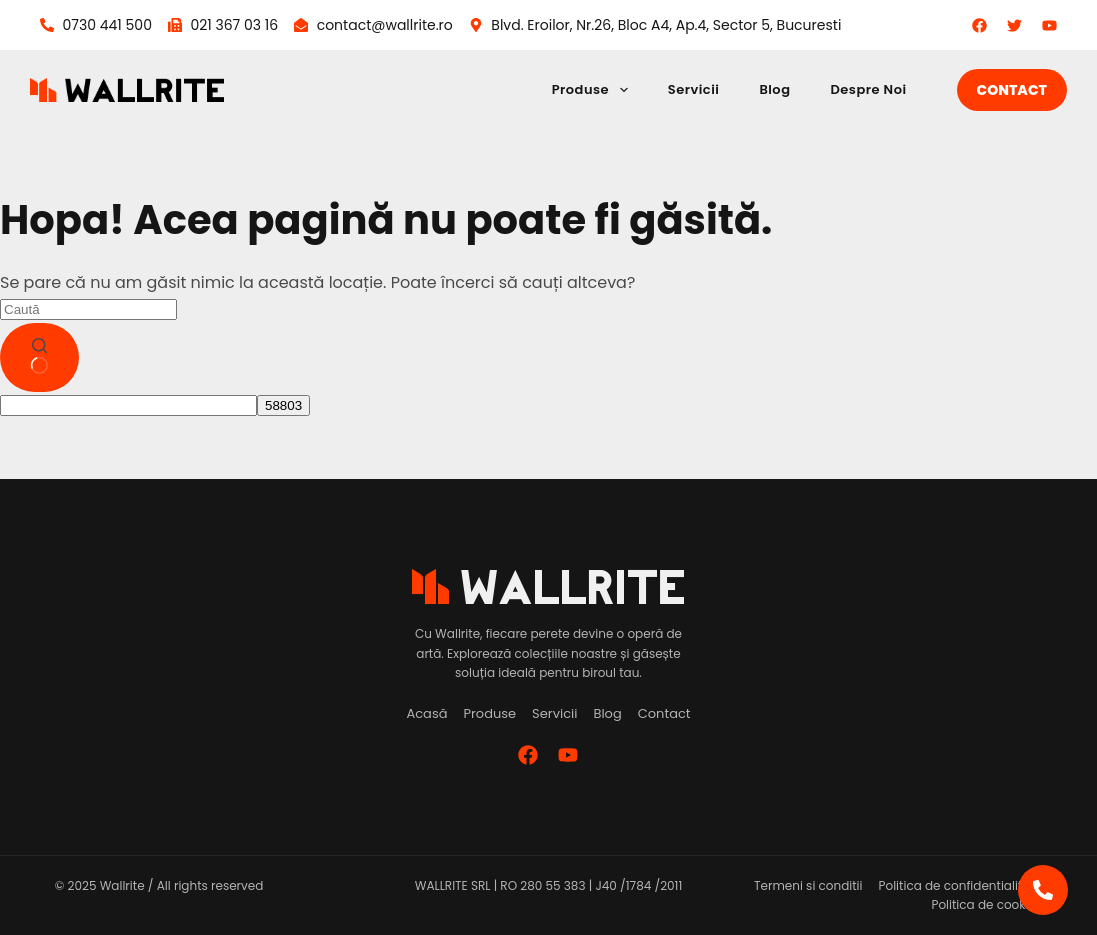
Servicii (694, 89)
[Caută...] (88, 309)
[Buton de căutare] (39, 358)
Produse (594, 90)
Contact (1012, 90)
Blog (774, 89)
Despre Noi (868, 89)
